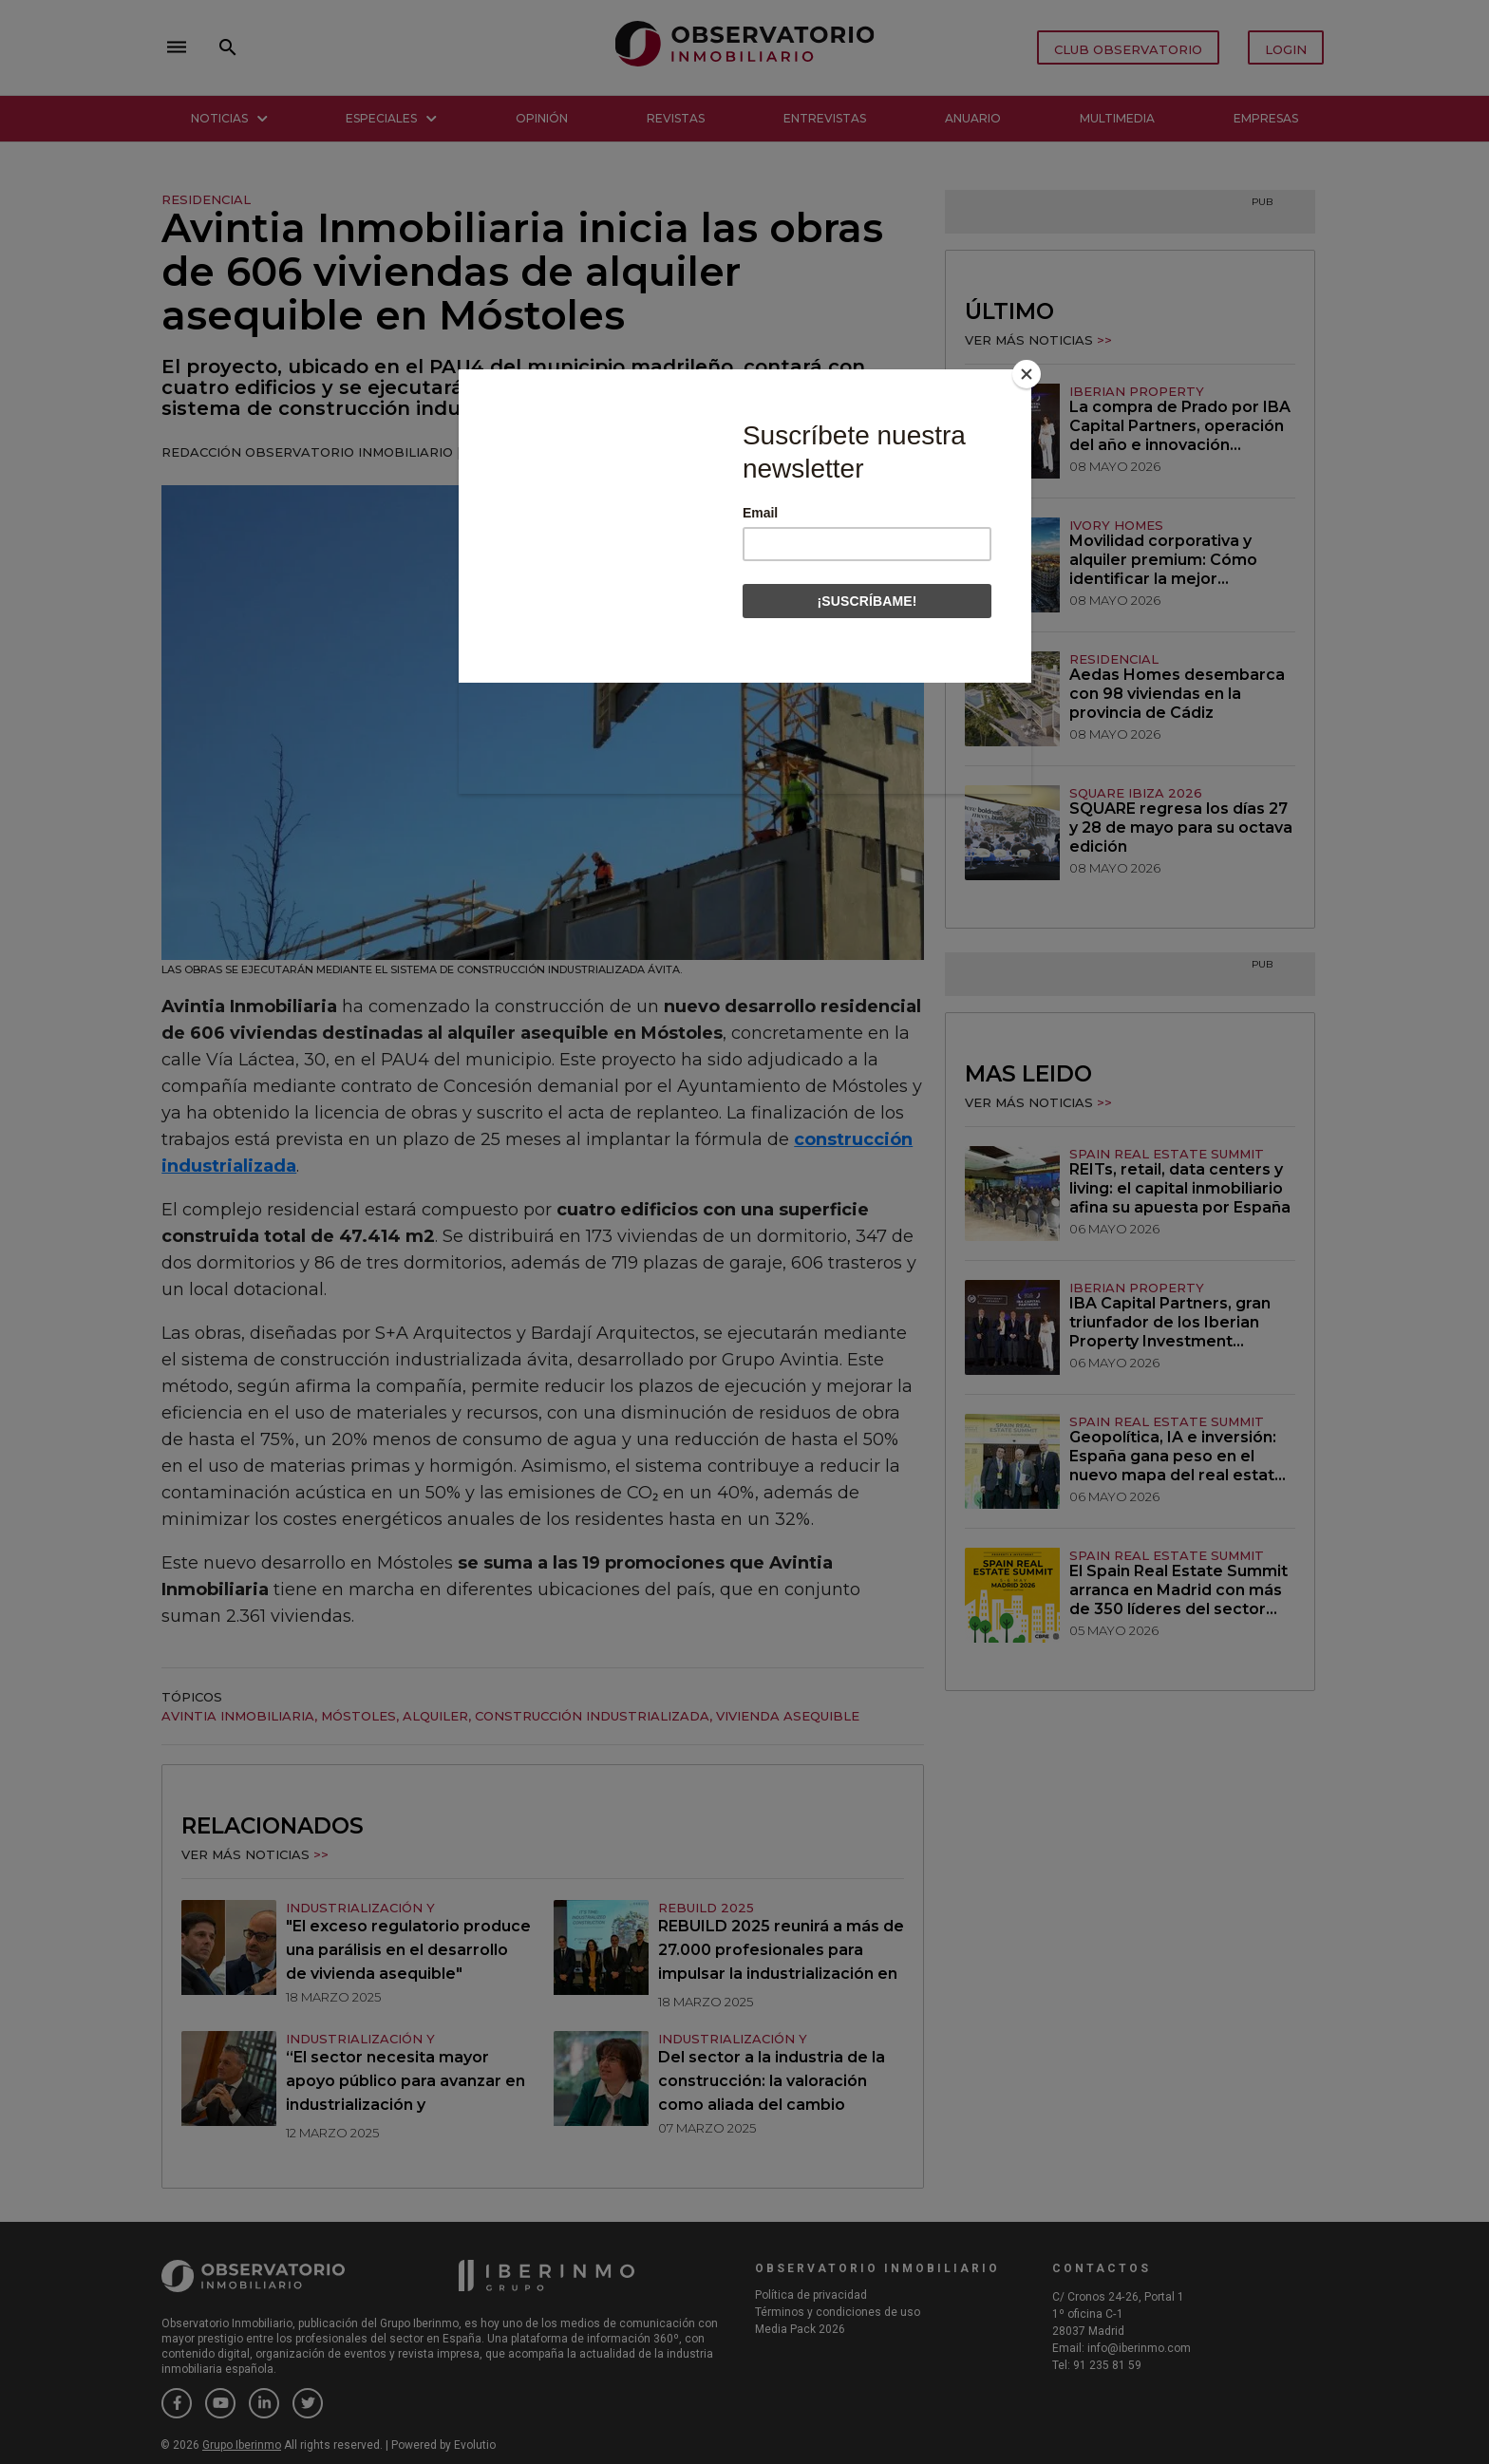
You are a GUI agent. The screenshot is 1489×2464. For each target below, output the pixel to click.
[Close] (1026, 374)
